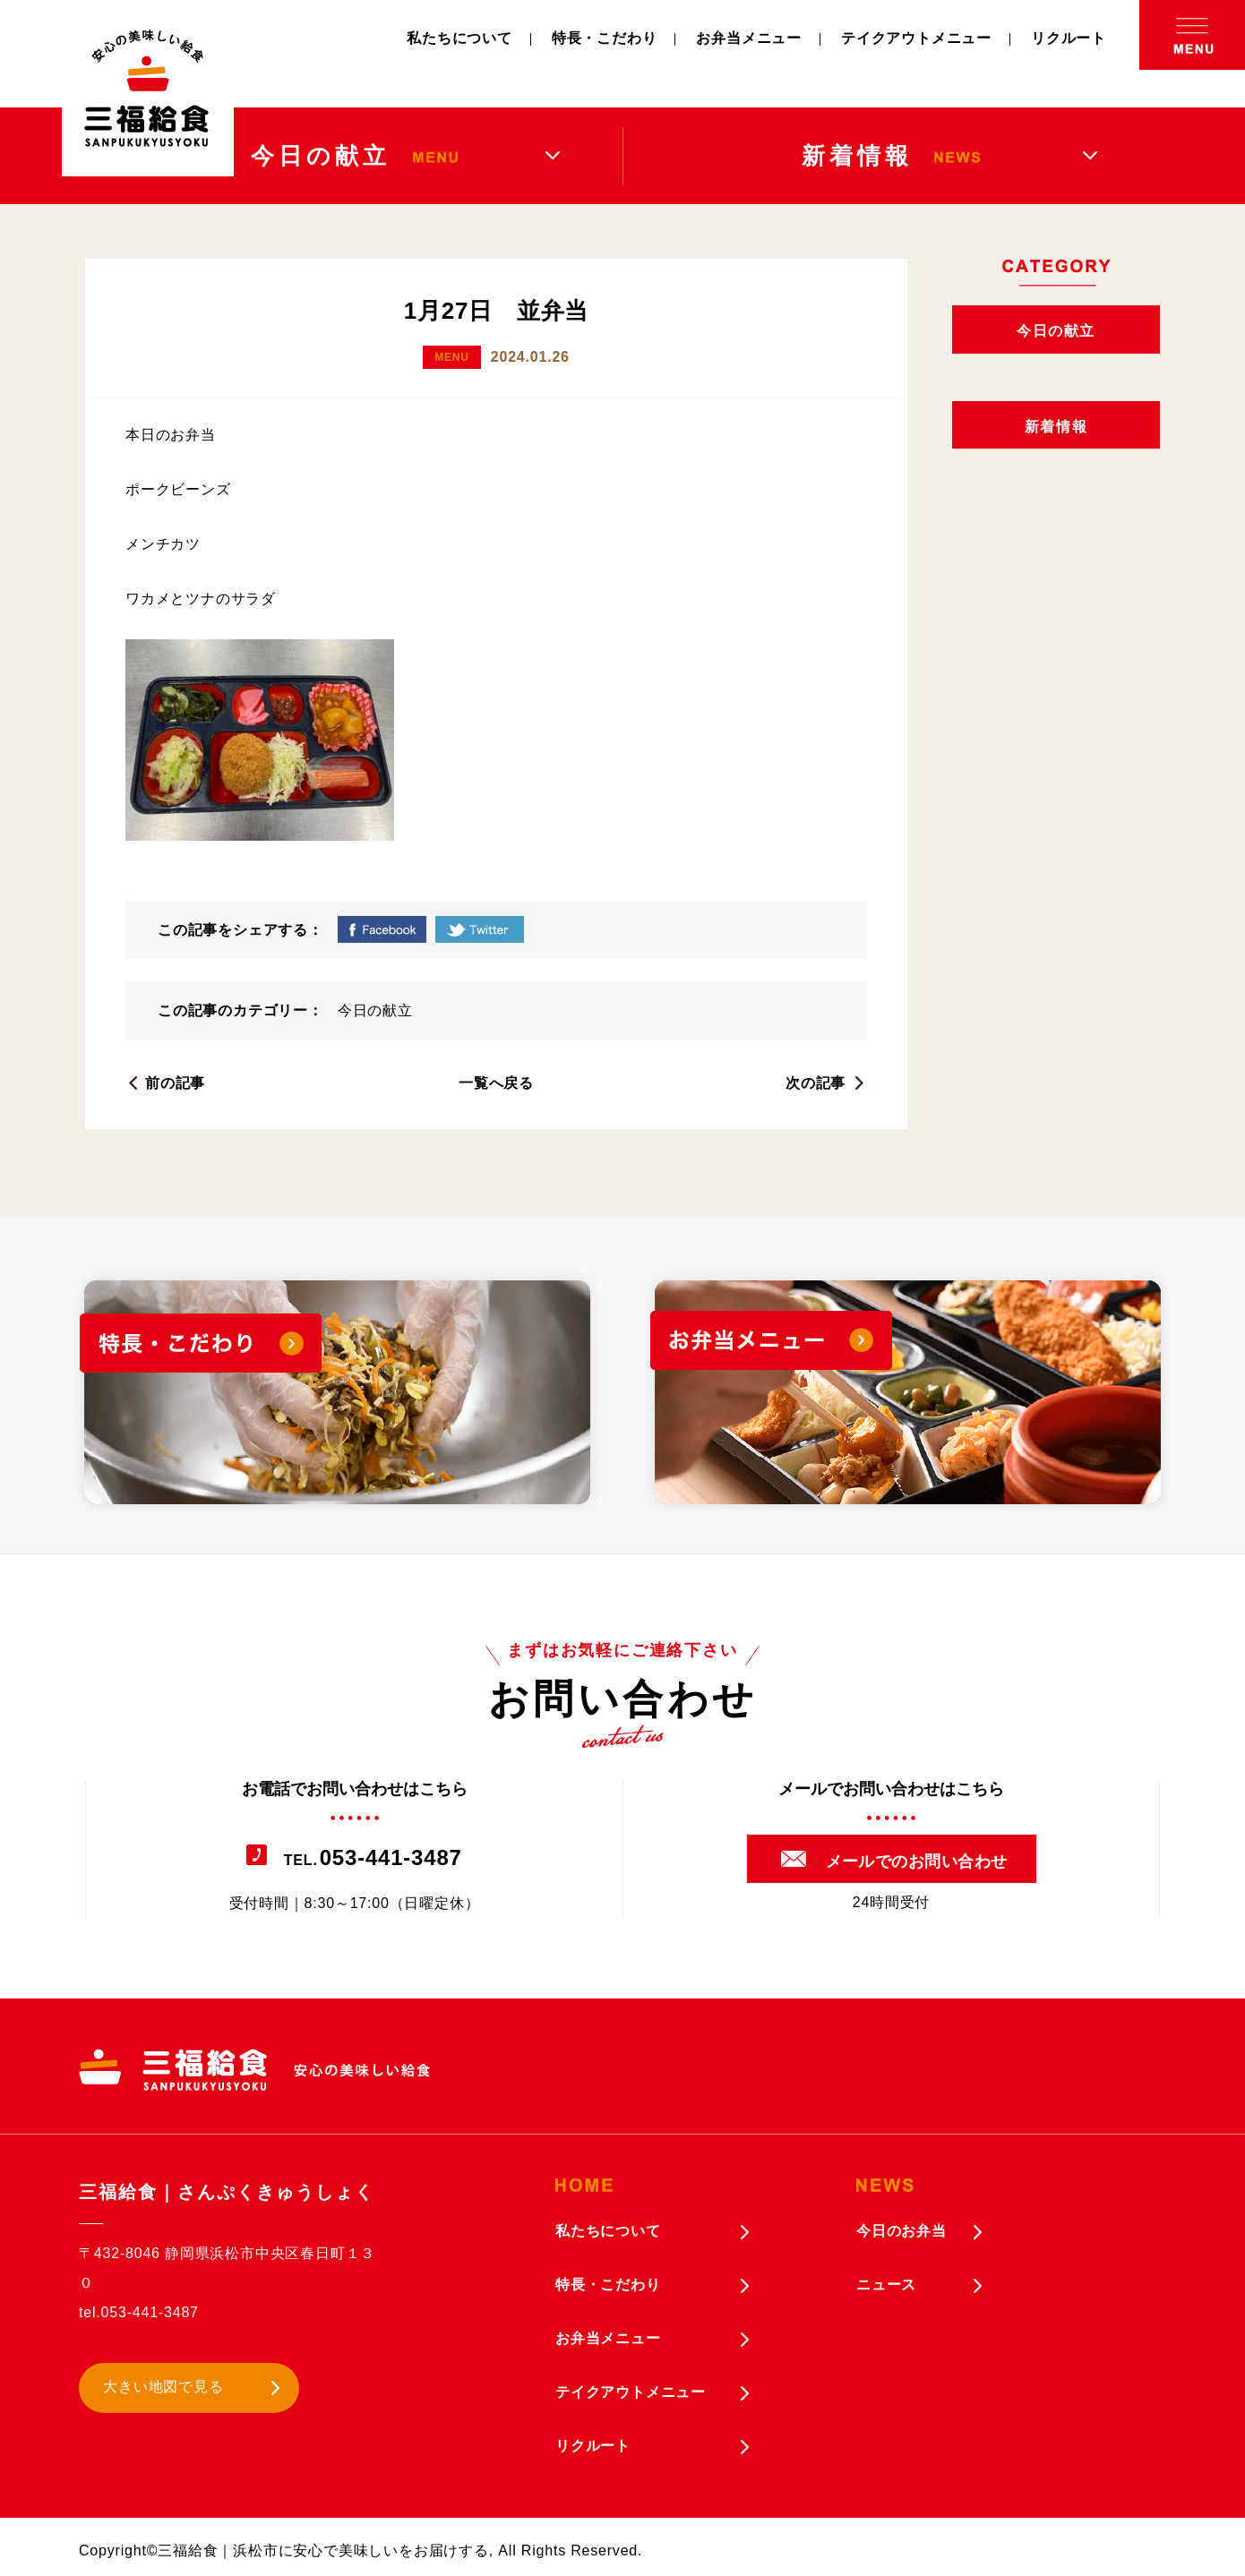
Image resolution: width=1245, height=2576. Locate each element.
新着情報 (1056, 426)
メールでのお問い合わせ (917, 1861)
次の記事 (816, 1083)
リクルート (1068, 38)
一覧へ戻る (496, 1083)
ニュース (886, 2284)
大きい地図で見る (163, 2386)
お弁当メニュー (749, 38)
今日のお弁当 (901, 2230)
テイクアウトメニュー (916, 38)
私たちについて (459, 38)
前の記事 (175, 1083)
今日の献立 (375, 1010)
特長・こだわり (604, 38)
